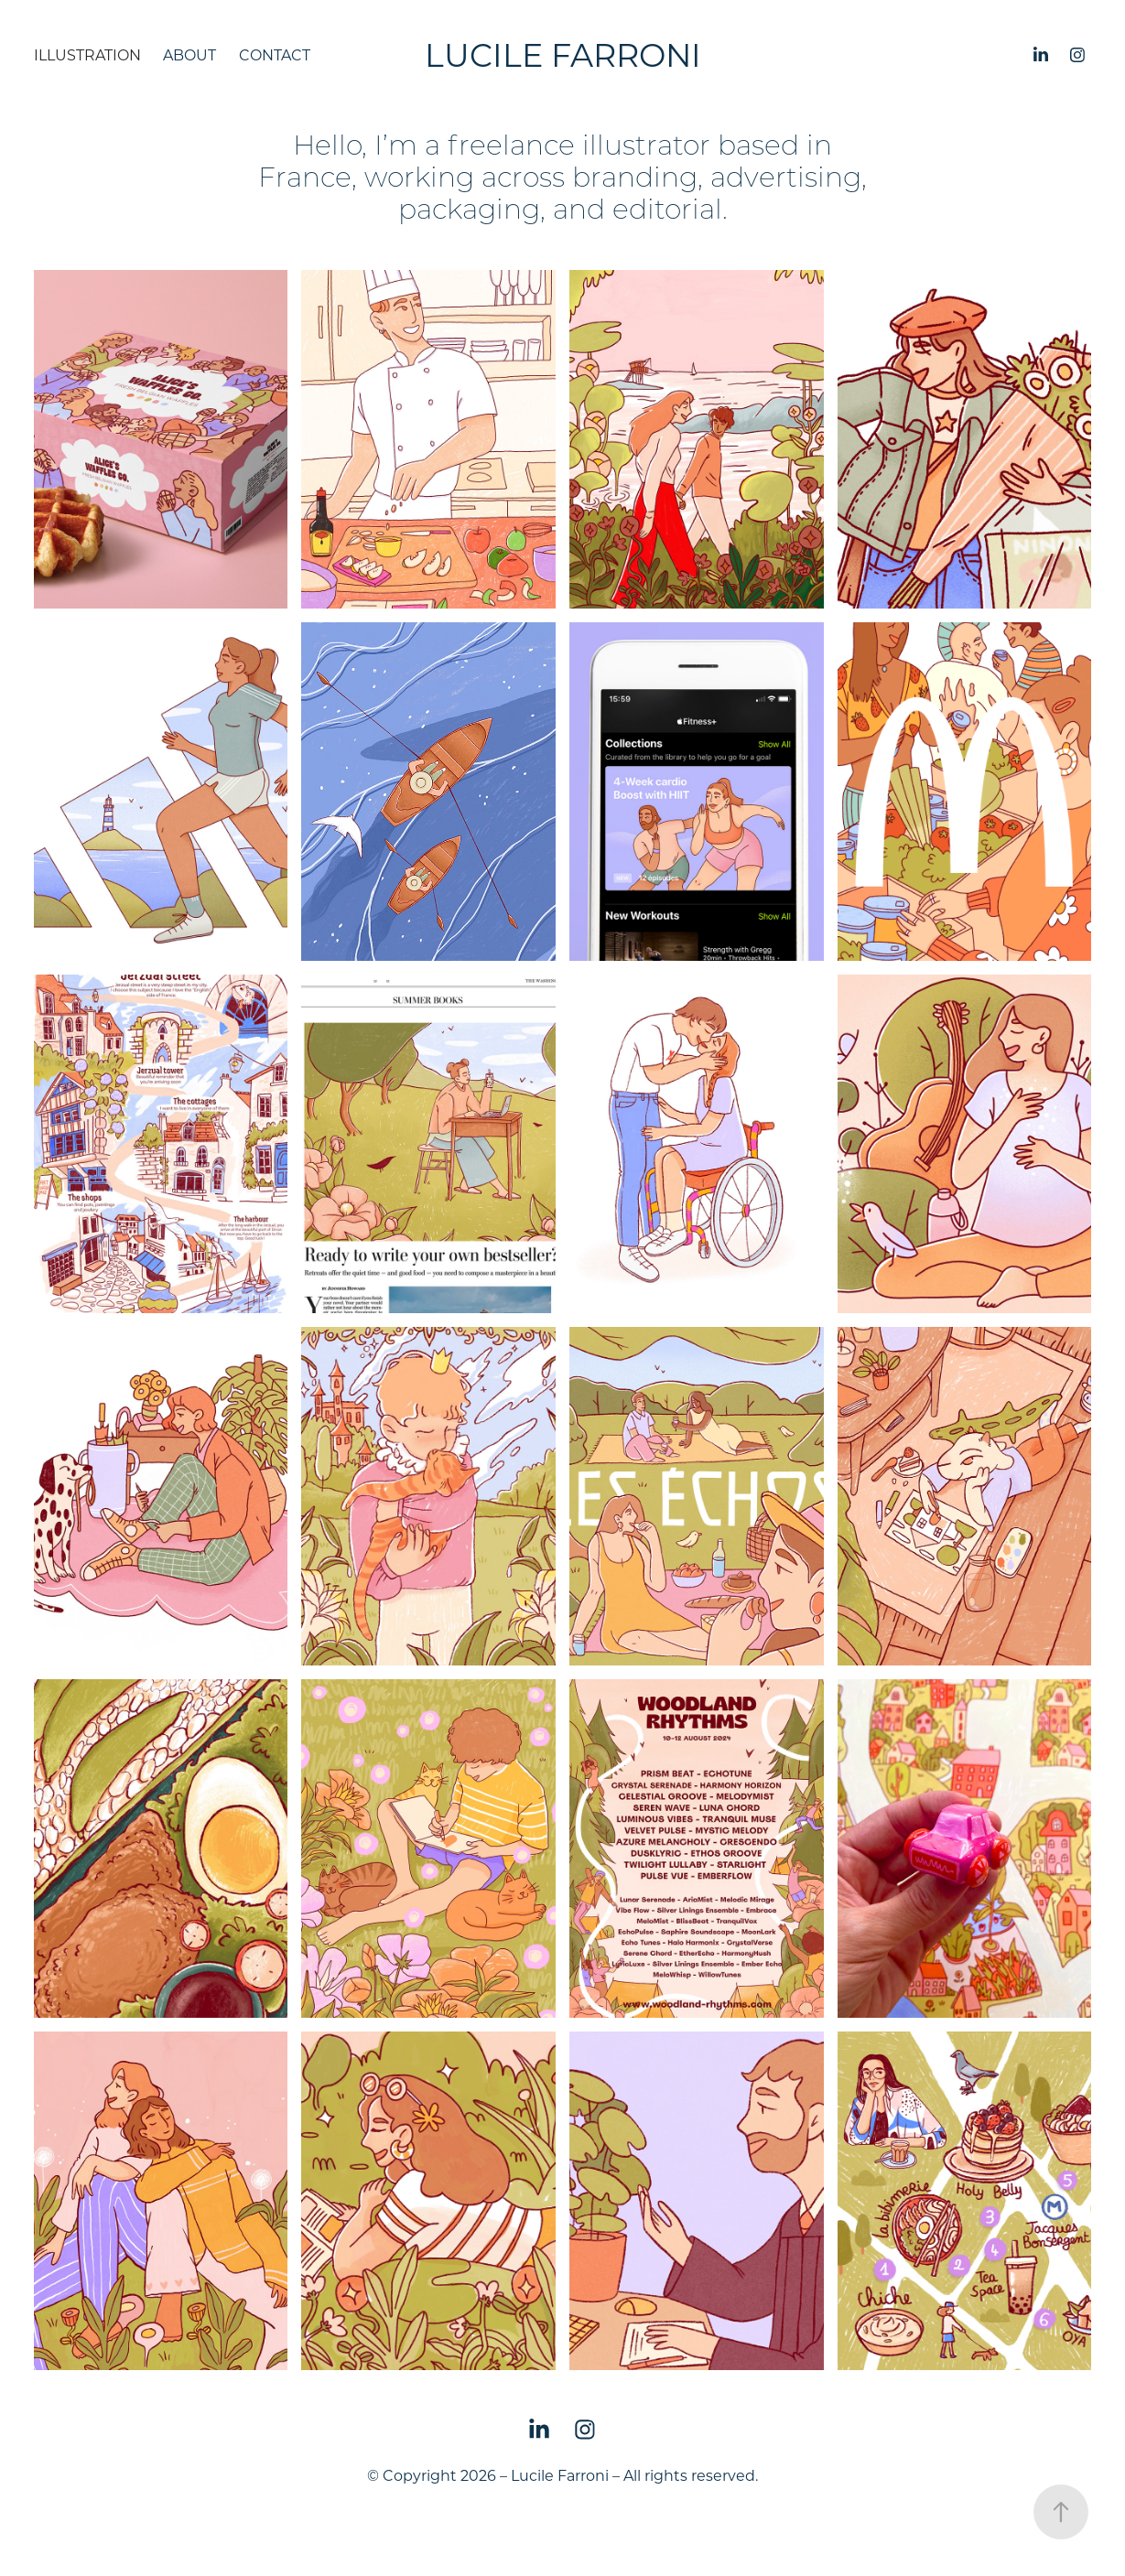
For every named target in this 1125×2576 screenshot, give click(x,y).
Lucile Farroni (563, 54)
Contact (274, 54)
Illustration (87, 54)
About (189, 54)
